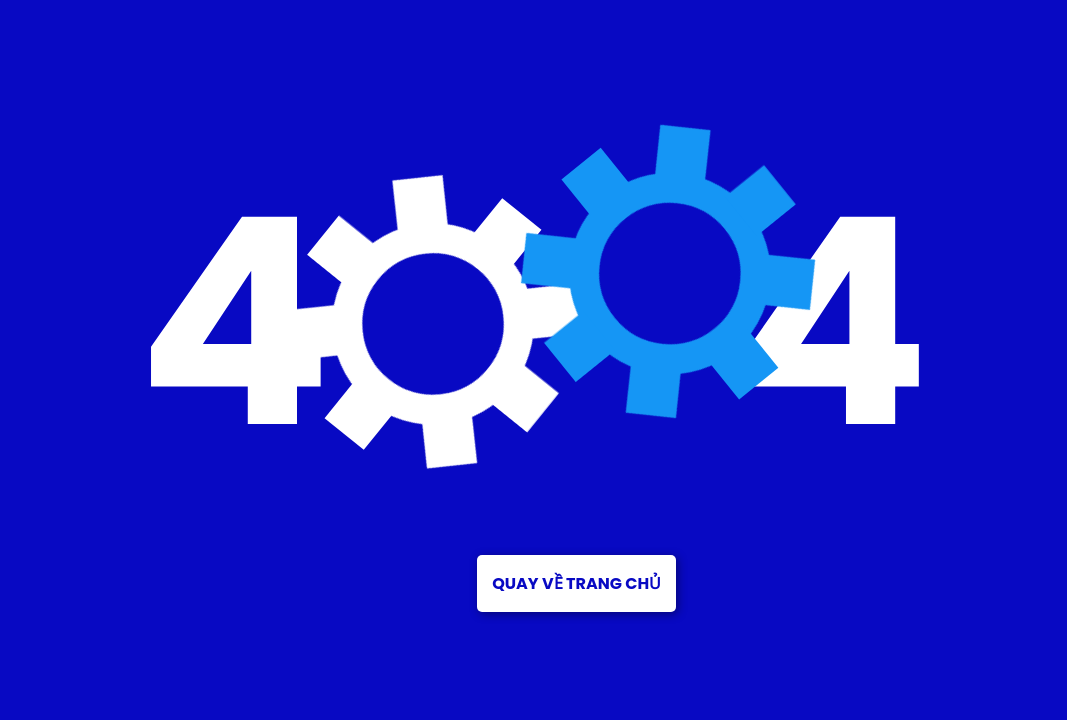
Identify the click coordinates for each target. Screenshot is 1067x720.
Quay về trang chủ (576, 583)
